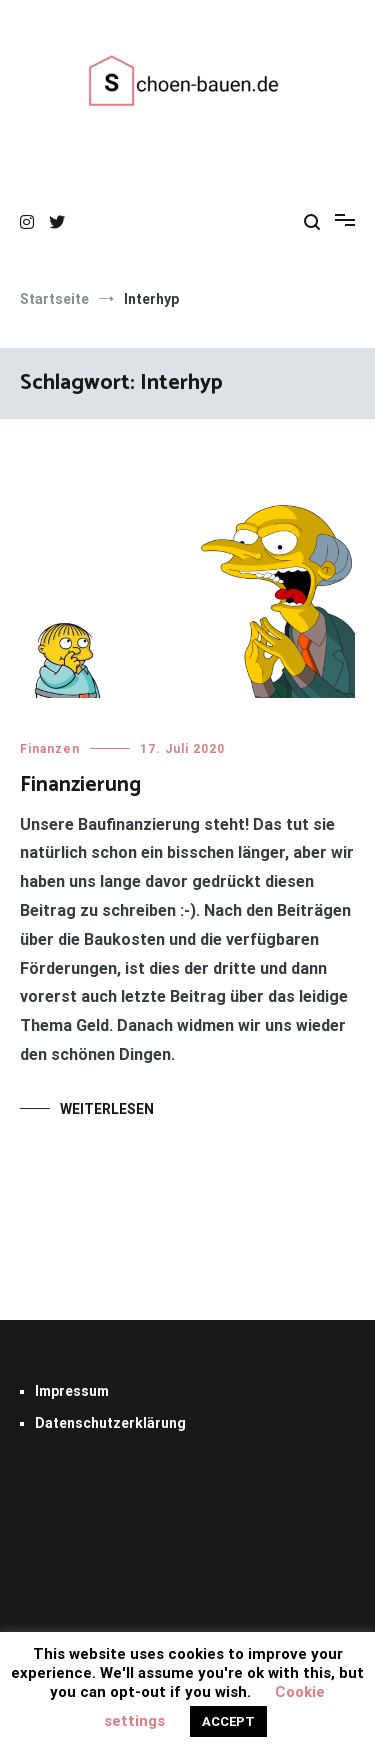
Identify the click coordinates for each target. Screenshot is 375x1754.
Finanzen (50, 749)
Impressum (72, 1391)
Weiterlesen (107, 1109)
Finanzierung (80, 785)
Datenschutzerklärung (110, 1423)
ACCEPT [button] (228, 1721)
